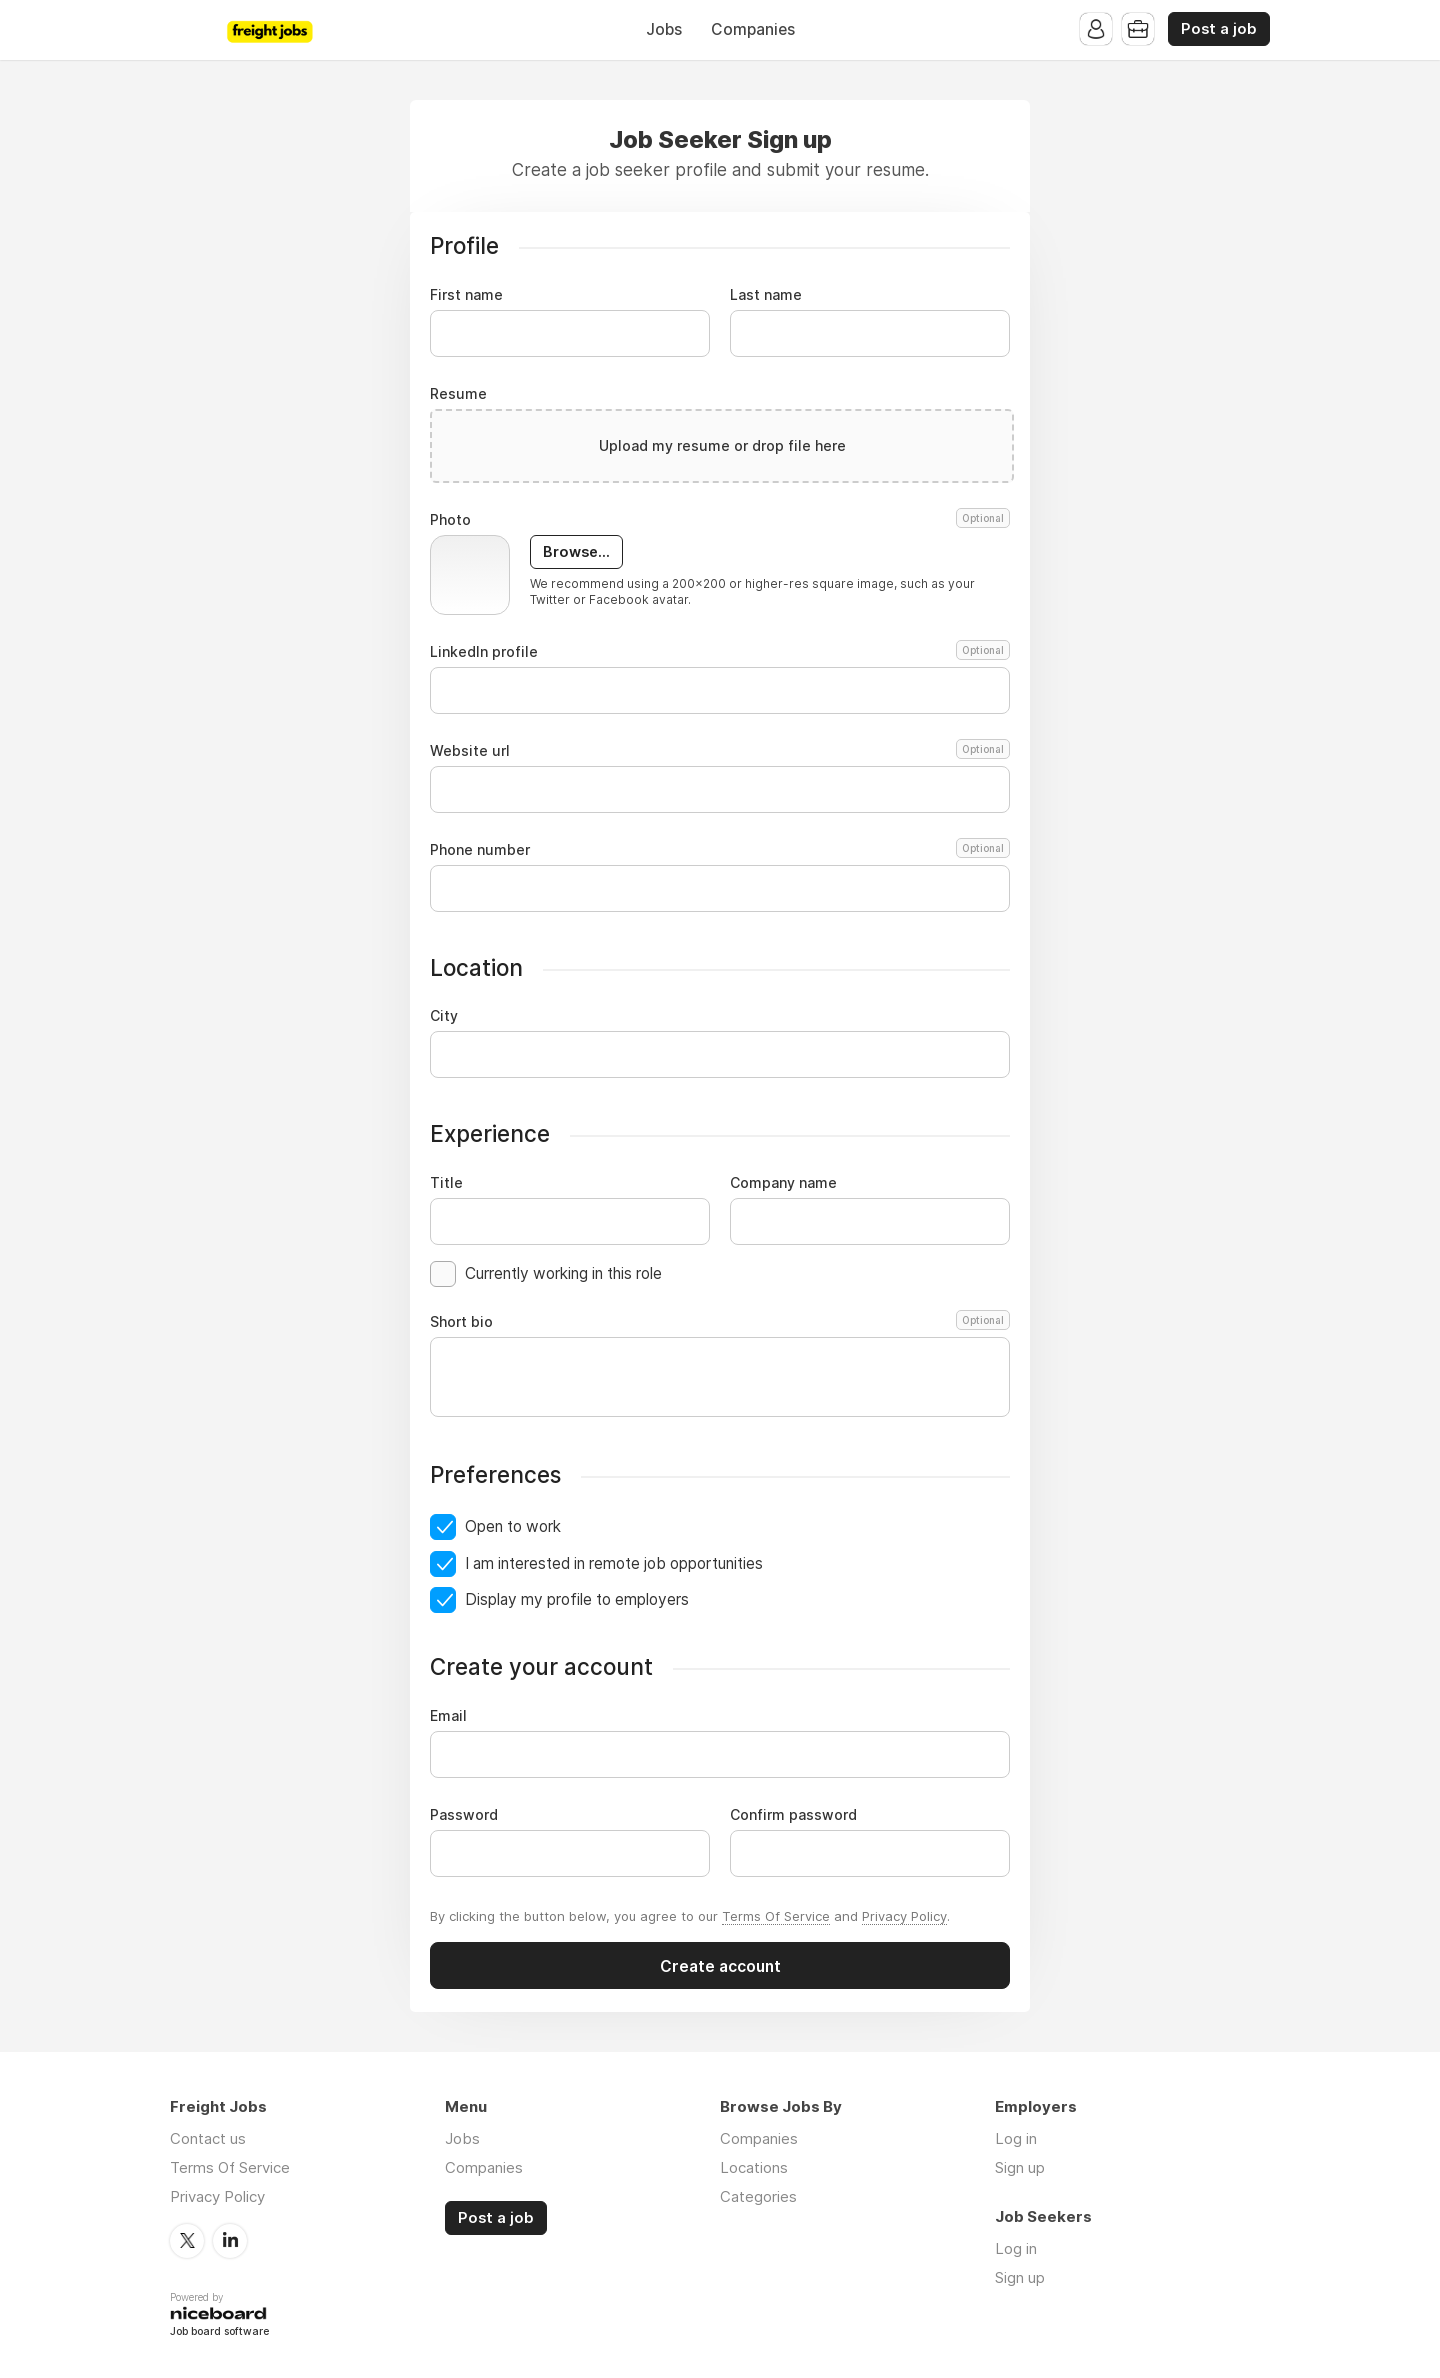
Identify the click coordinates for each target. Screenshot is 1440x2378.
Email (448, 1716)
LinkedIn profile (720, 652)
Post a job (1219, 29)
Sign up (1020, 2167)
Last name (766, 295)
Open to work (513, 1526)
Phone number (720, 850)
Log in (1016, 2138)
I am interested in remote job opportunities (614, 1563)
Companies (753, 29)
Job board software (219, 2332)
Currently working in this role (563, 1273)
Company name (783, 1183)
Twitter (187, 2241)
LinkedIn (230, 2241)
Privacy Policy (904, 1916)
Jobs (664, 29)
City (444, 1016)
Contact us (208, 2138)
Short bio (720, 1322)
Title (446, 1183)
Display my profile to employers (577, 1599)
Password (464, 1815)
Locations (754, 2167)
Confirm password (793, 1815)
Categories (758, 2196)
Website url (720, 751)
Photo (720, 520)
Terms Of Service (776, 1916)
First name (466, 295)
